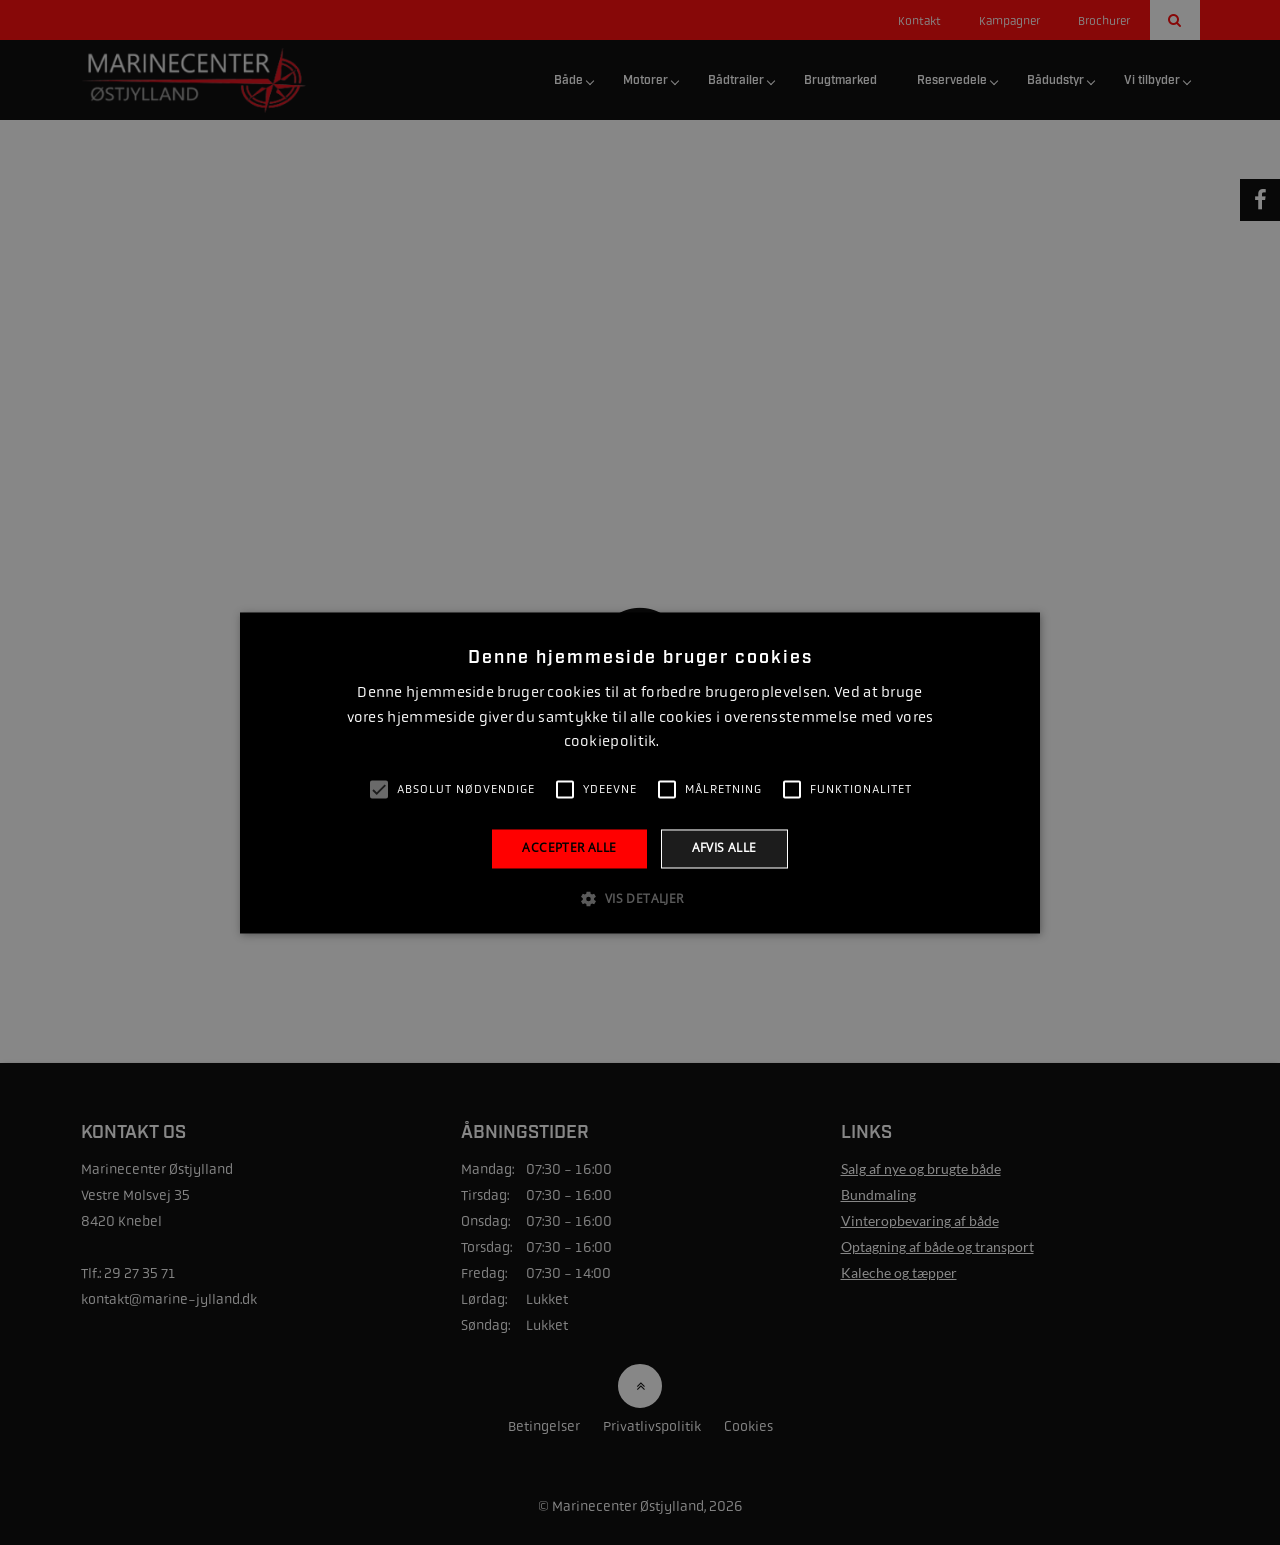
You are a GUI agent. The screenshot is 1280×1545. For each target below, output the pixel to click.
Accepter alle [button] (569, 848)
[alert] (640, 772)
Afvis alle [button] (724, 848)
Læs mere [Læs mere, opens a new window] (689, 743)
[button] (639, 898)
